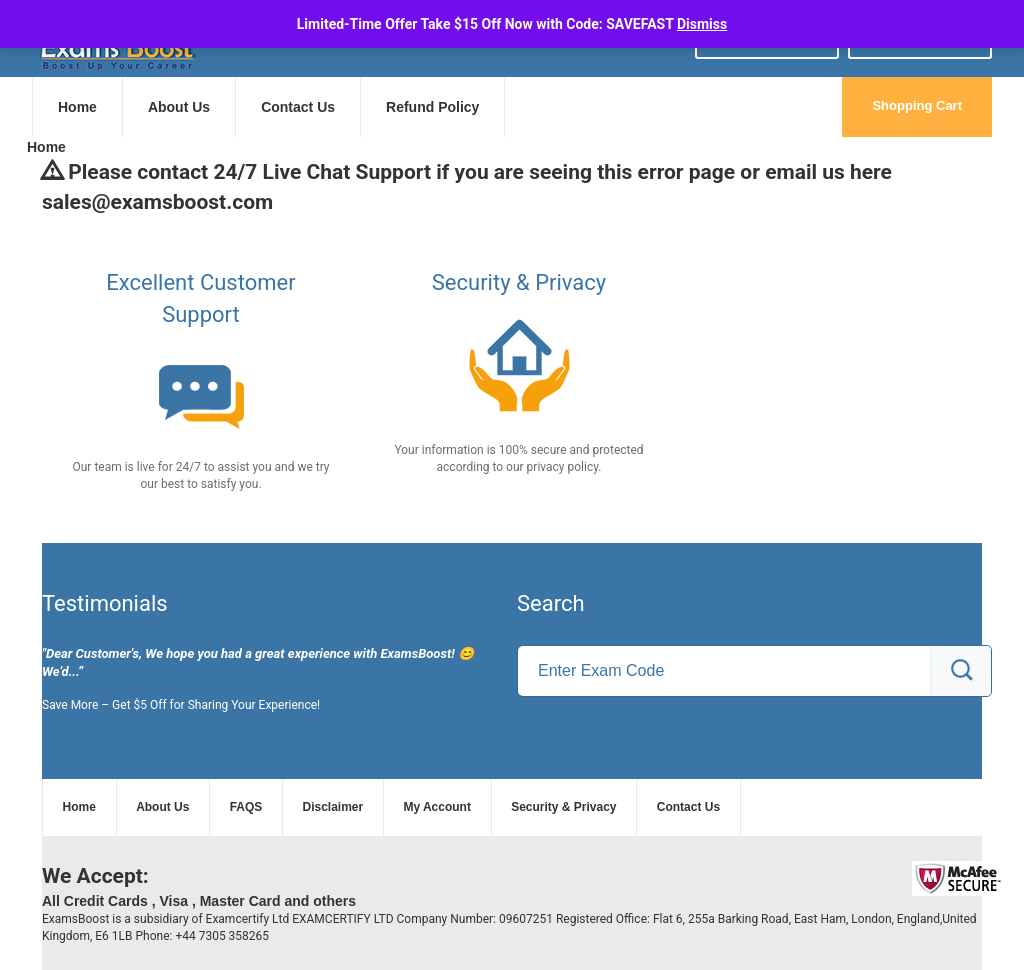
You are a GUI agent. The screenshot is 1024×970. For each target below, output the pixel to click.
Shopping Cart (917, 105)
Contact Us (298, 107)
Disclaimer (333, 807)
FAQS (246, 807)
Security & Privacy (563, 807)
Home (77, 107)
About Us (179, 107)
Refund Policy (432, 107)
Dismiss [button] (702, 24)
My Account (437, 807)
